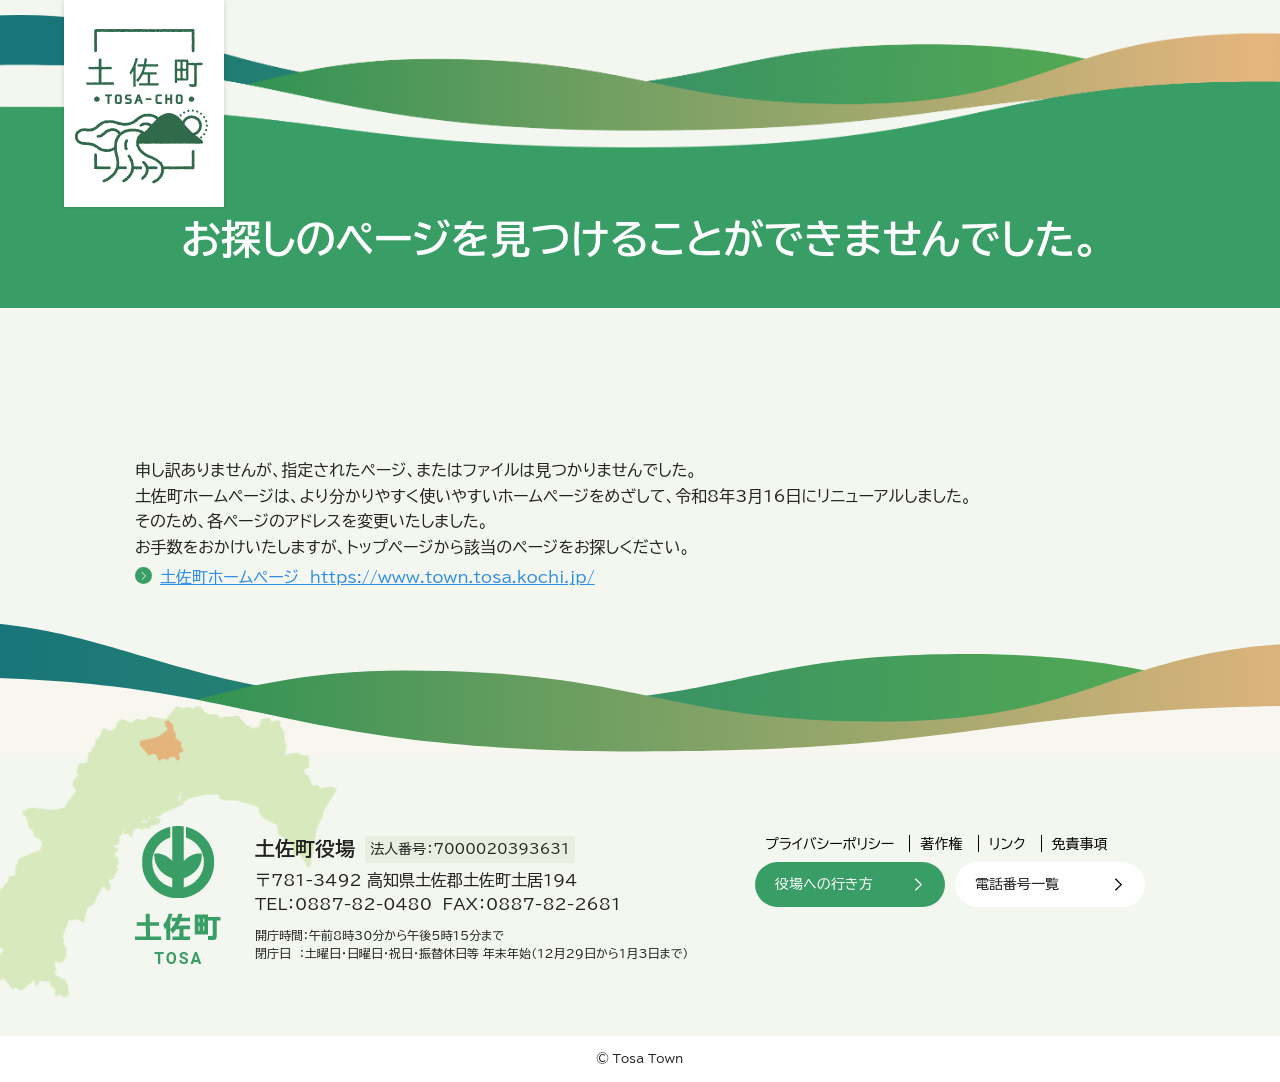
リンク (1007, 844)
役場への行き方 (823, 884)
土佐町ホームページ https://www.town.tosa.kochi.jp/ (377, 577)
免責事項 (1080, 844)
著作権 (941, 844)
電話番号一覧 (1017, 884)
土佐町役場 (144, 103)
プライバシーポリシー (829, 844)
